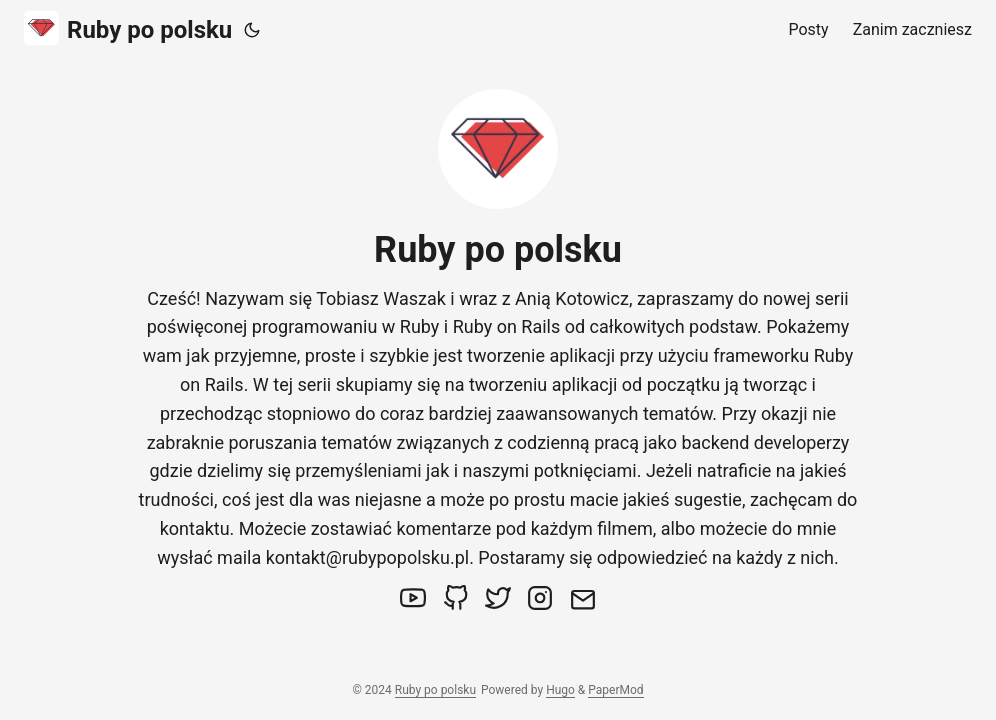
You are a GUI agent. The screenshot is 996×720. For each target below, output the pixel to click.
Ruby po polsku (128, 28)
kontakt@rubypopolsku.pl (367, 557)
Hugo (560, 690)
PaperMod (615, 690)
